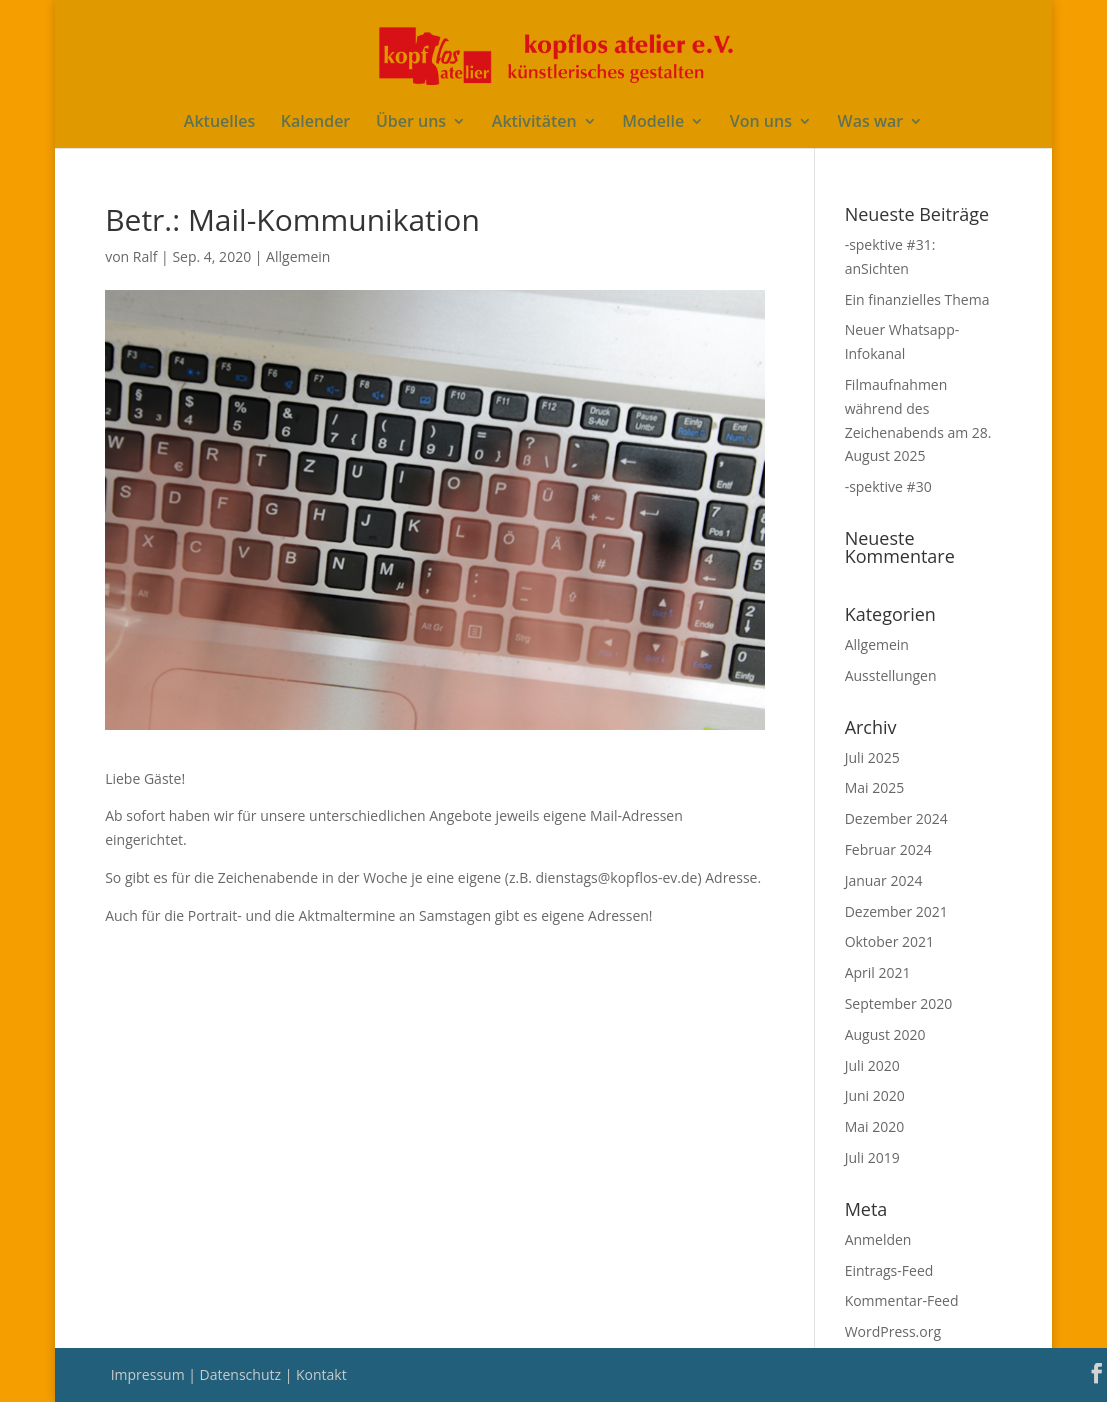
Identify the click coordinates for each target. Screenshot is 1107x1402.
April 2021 (878, 972)
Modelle (653, 123)
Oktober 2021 (889, 941)
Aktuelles (219, 123)
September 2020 (899, 1003)
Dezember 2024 (896, 818)
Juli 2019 (872, 1157)
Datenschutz (242, 1374)
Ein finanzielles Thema (917, 299)
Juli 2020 (872, 1065)
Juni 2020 (875, 1095)
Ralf (145, 256)
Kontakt (321, 1374)
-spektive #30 (888, 486)
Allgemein (298, 256)
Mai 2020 (875, 1126)
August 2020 (885, 1034)
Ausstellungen (891, 675)
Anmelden (878, 1239)
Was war (871, 123)
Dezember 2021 (896, 911)
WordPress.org (893, 1331)
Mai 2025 (875, 787)
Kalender (315, 123)
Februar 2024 (888, 849)
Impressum (150, 1374)
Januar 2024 (884, 880)
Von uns (761, 123)
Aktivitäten (534, 123)
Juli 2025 (872, 757)
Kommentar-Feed (902, 1300)
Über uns (411, 123)
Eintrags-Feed (889, 1270)
